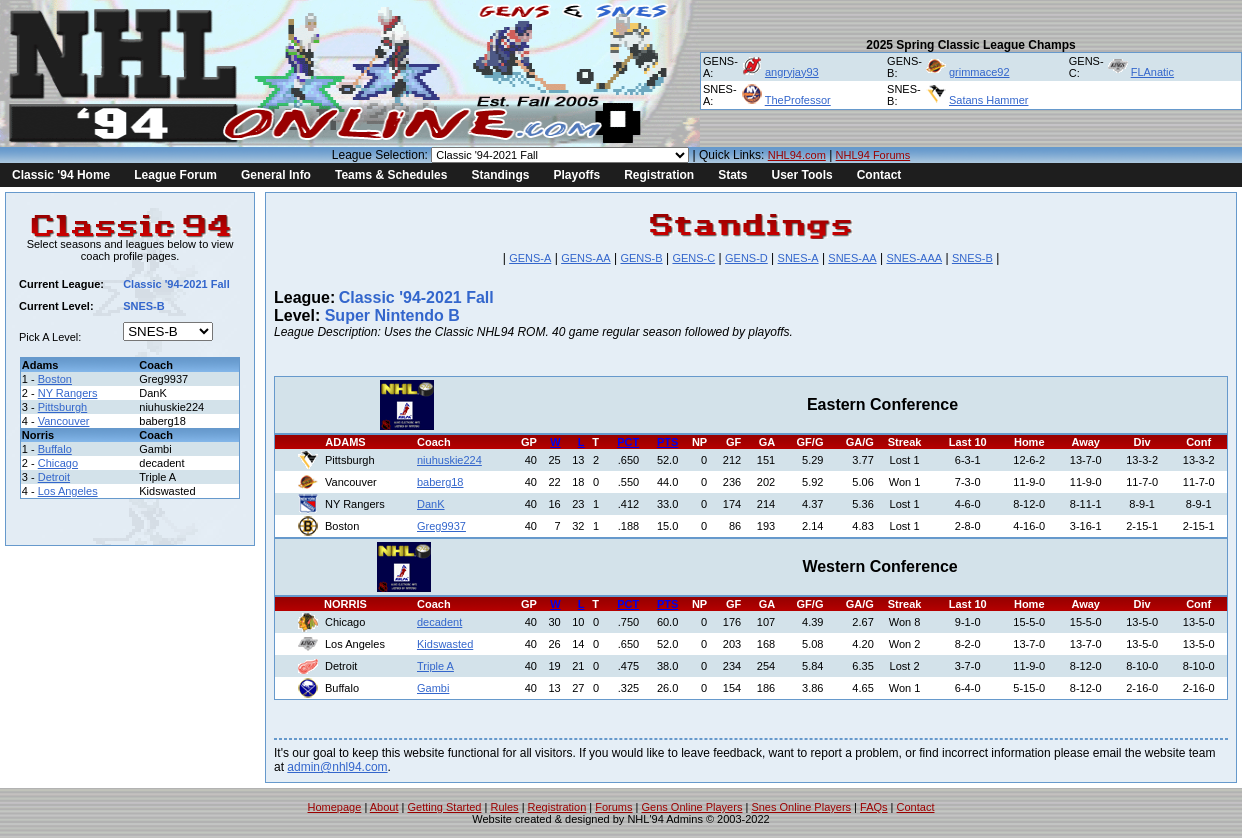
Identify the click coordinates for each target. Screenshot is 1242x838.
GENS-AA (586, 258)
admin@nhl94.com (337, 767)
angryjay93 (792, 72)
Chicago (58, 463)
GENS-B (641, 258)
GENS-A (530, 258)
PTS (667, 442)
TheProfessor (798, 100)
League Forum (175, 175)
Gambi (433, 688)
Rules (504, 807)
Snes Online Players (801, 807)
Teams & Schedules (391, 175)
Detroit (54, 477)
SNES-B (972, 258)
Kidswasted (445, 644)
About (384, 807)
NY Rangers (68, 393)
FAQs (874, 807)
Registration (659, 175)
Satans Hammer (988, 100)
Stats (732, 175)
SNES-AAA (914, 258)
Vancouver (64, 421)
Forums (613, 807)
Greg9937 (441, 526)
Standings (500, 175)
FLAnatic (1152, 72)
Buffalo (55, 449)
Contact (879, 175)
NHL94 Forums (873, 155)
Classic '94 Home (61, 175)
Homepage (335, 807)
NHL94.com (797, 155)
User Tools (802, 175)
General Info (276, 175)
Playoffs (576, 175)
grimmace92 (979, 72)
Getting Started (444, 807)
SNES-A (798, 258)
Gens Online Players (692, 807)
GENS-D (746, 258)
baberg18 (440, 482)
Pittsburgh (63, 407)
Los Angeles (68, 491)
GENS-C (693, 258)
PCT (628, 442)
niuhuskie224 (449, 460)
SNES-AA (852, 258)
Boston (55, 379)
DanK (431, 504)
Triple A (435, 666)
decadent (439, 622)
